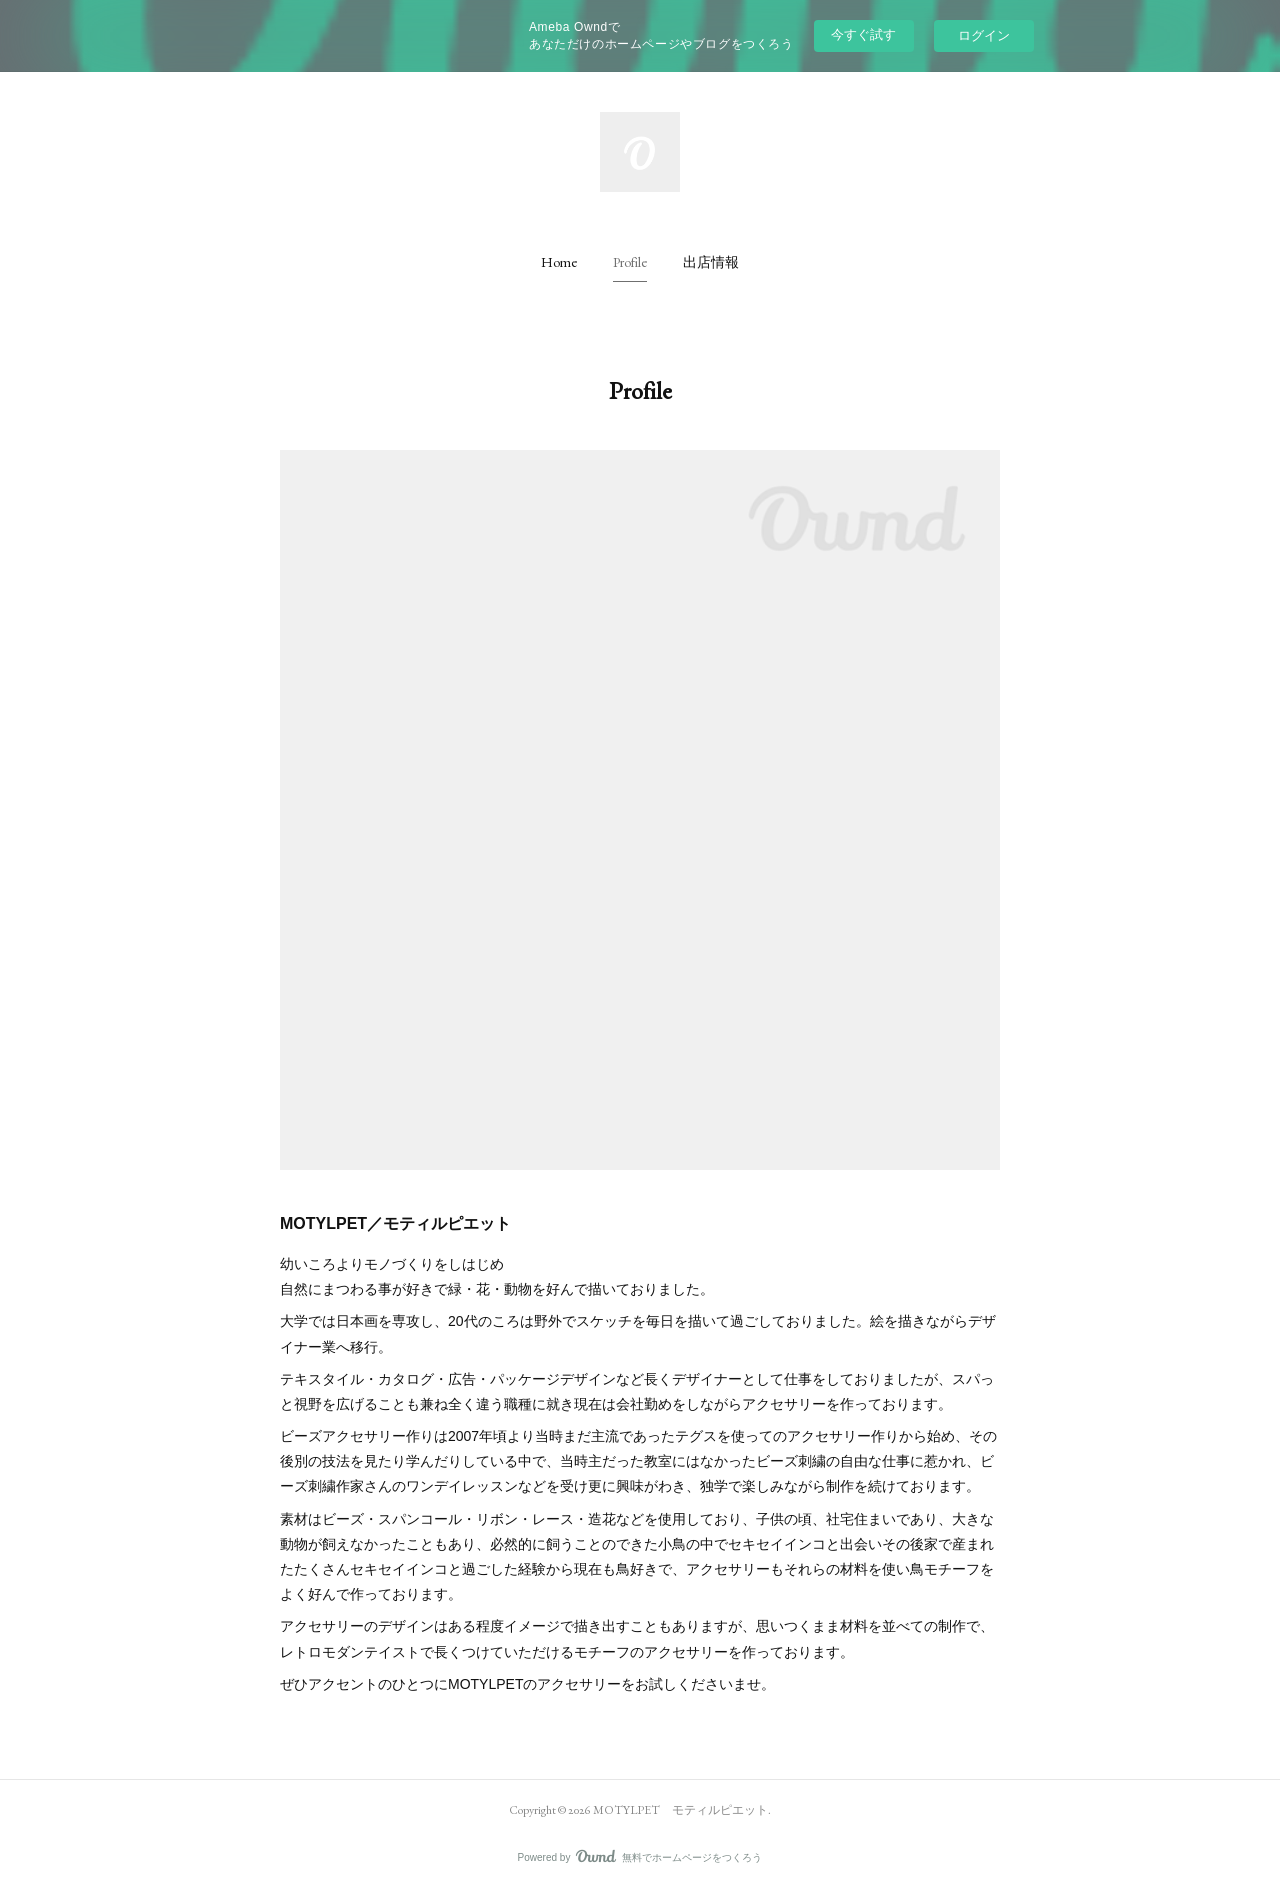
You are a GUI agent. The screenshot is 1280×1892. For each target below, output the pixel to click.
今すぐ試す (863, 34)
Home (559, 262)
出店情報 (711, 262)
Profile (630, 262)
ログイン (984, 35)
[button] (559, 262)
